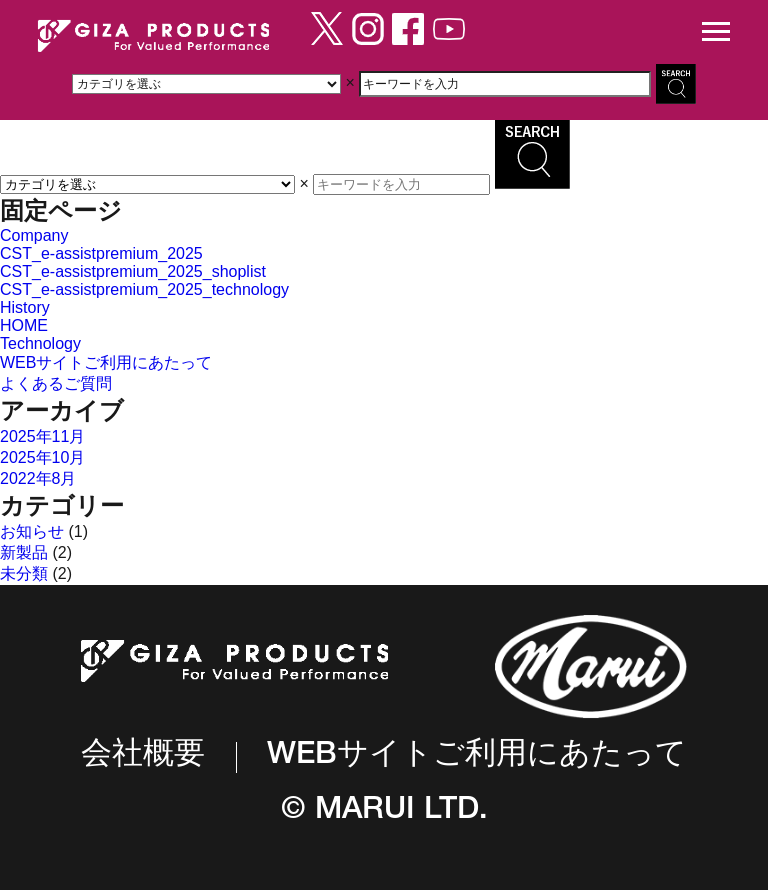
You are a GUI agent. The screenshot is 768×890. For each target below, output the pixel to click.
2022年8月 (38, 478)
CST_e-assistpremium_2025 (101, 253)
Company (34, 235)
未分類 (24, 573)
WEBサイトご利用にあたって (106, 362)
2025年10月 (42, 457)
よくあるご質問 (56, 383)
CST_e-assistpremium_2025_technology (144, 289)
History (25, 307)
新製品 (24, 552)
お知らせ (32, 531)
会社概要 (143, 756)
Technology (40, 343)
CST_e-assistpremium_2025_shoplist (133, 271)
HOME (24, 325)
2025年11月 (42, 436)
